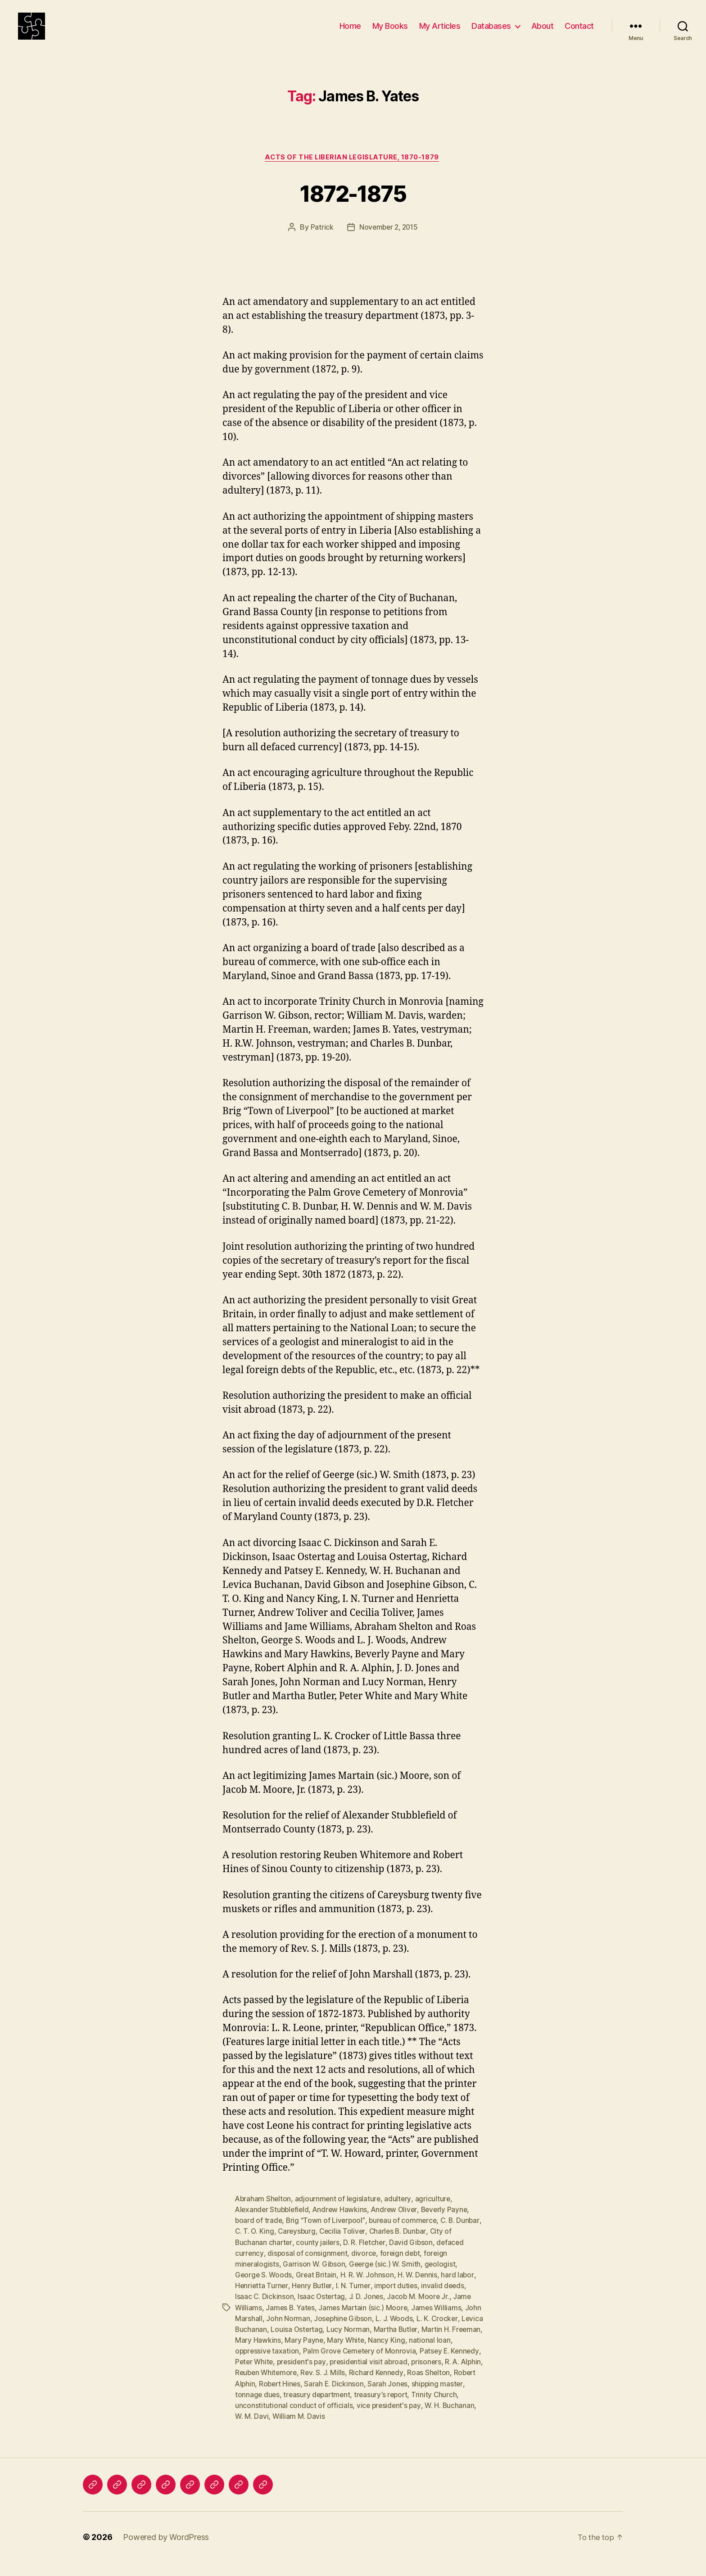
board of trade (259, 2235)
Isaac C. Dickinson (264, 2310)
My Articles (440, 32)
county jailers (318, 2256)
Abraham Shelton (263, 2213)
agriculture (435, 2213)
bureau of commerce (405, 2235)
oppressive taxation (285, 2364)
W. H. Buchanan (260, 2429)
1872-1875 (352, 206)
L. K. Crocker (457, 2332)
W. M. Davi (305, 2429)
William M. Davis (352, 2429)
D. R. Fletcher (365, 2256)
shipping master (261, 2408)
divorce (364, 2267)
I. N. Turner (354, 2299)
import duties (398, 2299)
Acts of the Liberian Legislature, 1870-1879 (353, 172)
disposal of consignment (307, 2267)
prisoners (463, 2375)
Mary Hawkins (291, 2353)
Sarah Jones (444, 2397)
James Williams (439, 2321)
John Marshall (258, 2332)
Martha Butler (421, 2343)
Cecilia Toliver (371, 2245)
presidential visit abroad (404, 2375)
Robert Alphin (287, 2397)
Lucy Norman (373, 2343)
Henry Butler (313, 2299)
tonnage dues (313, 2408)
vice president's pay (439, 2418)
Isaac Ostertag (322, 2310)
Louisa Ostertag (321, 2343)
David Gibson (413, 2256)
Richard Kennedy (420, 2386)
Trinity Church (258, 2418)
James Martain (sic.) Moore (366, 2321)
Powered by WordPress (166, 2550)
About (542, 32)
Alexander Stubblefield (273, 2224)
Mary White (379, 2353)
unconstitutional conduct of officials (344, 2418)
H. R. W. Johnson (369, 2289)
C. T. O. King (282, 2245)
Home (350, 32)
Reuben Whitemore (308, 2386)
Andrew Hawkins (343, 2224)
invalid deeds (446, 2299)
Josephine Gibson (361, 2332)
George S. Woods (264, 2289)
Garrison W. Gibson (314, 2278)
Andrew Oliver (398, 2224)
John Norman (306, 2332)
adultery (400, 2213)
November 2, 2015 (389, 241)
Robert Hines (335, 2397)
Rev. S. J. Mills (366, 2386)
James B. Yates (291, 2321)
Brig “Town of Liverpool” (327, 2235)
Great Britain (318, 2289)
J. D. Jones (367, 2310)
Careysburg (325, 2245)
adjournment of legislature (339, 2213)
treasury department (374, 2408)
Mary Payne (337, 2353)
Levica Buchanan (263, 2343)
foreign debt (401, 2267)
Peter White (287, 2375)
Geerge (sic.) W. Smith (386, 2278)
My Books (390, 32)
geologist (442, 2278)
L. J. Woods (414, 2332)
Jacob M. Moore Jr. (420, 2310)
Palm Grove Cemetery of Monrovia (380, 2364)
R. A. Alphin (253, 2386)
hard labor (460, 2289)
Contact (579, 32)
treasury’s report (440, 2408)
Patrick (320, 241)
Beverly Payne (450, 2224)
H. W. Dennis (420, 2289)
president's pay (336, 2375)
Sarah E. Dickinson (391, 2397)
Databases (491, 32)
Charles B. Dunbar (428, 2245)
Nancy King (420, 2353)
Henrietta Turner (262, 2299)
